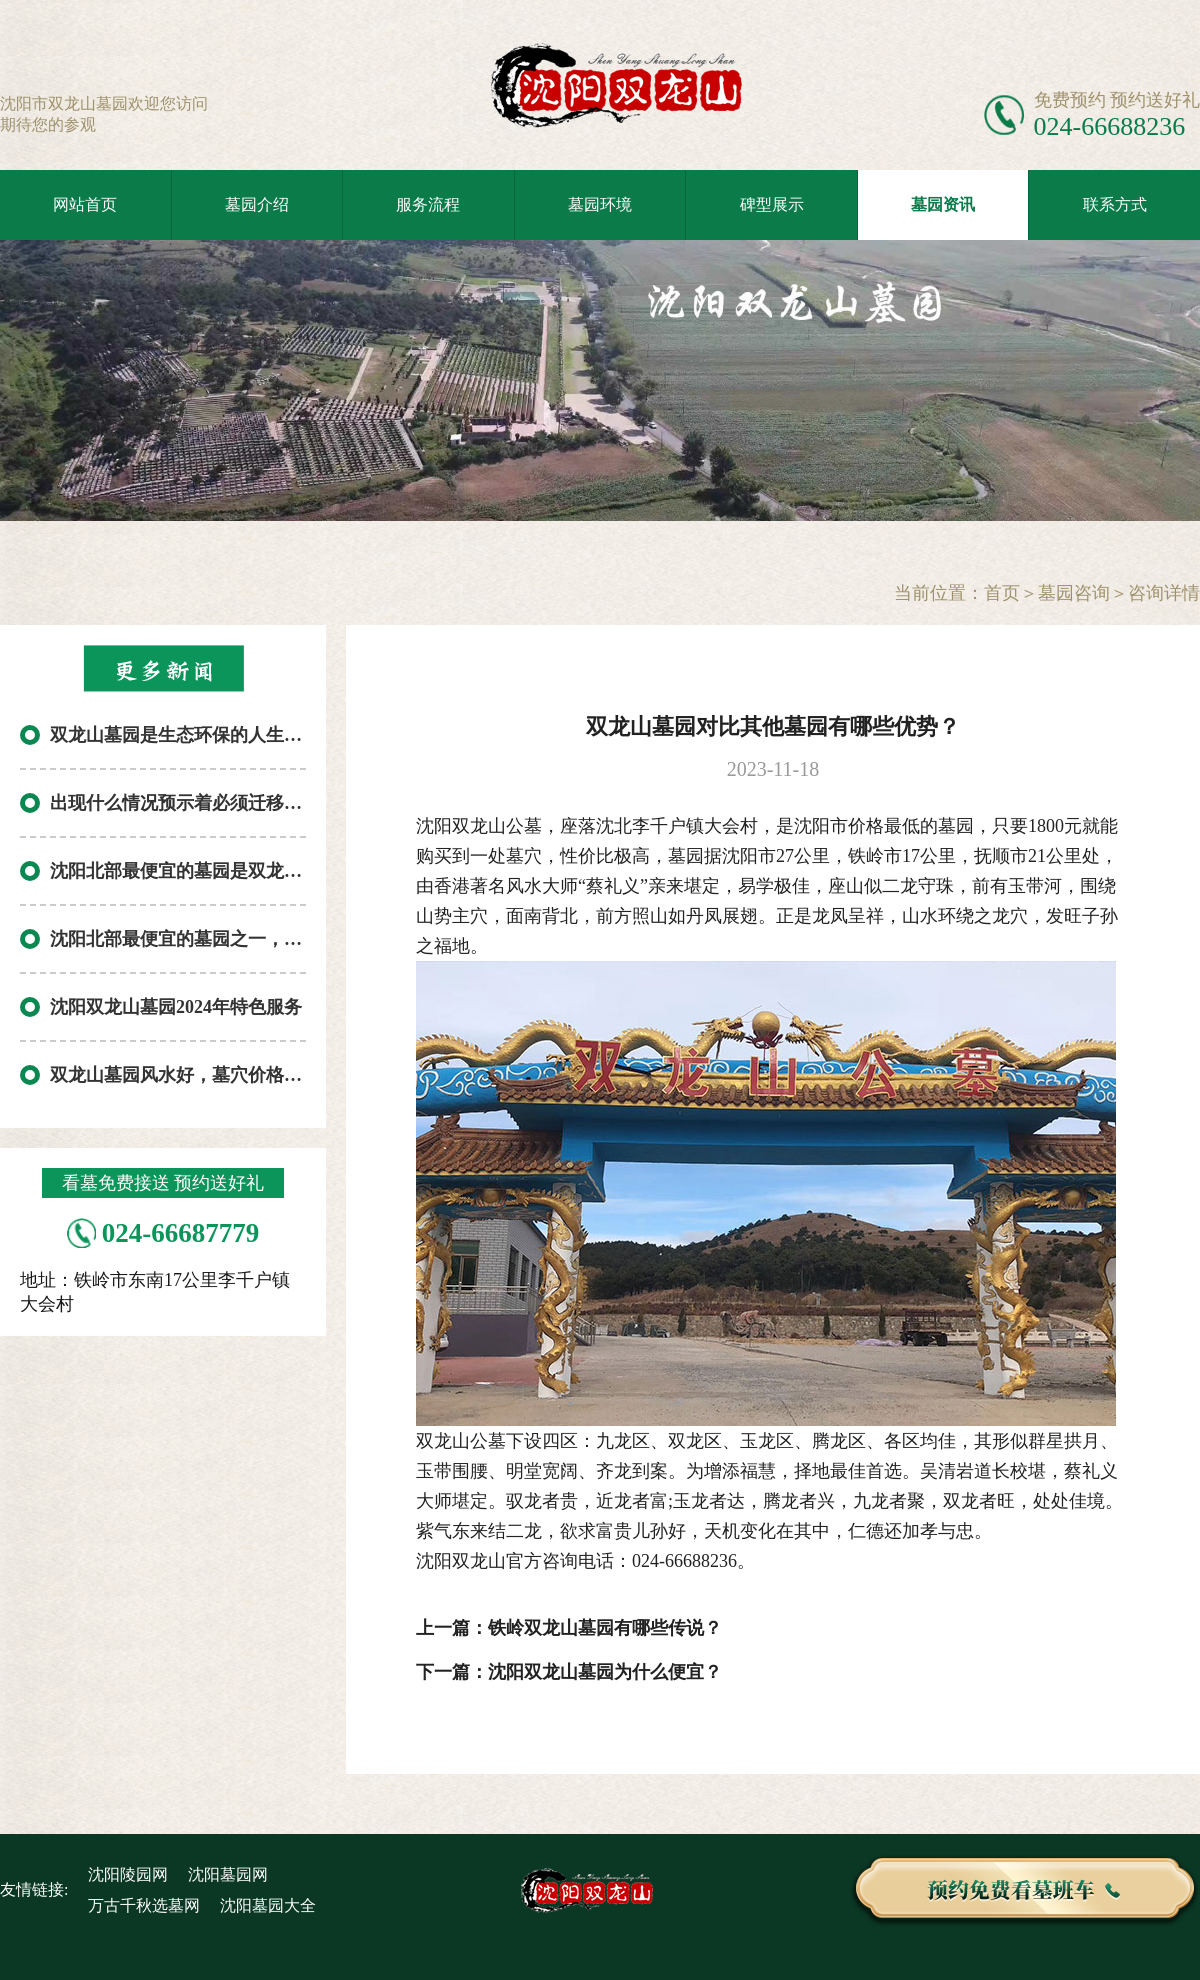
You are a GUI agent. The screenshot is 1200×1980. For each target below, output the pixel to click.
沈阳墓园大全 (268, 1905)
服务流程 (428, 204)
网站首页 (85, 204)
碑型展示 (772, 204)
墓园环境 (600, 204)
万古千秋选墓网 (144, 1905)
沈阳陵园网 (128, 1874)
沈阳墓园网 (228, 1874)
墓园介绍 (257, 204)
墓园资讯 (943, 204)
